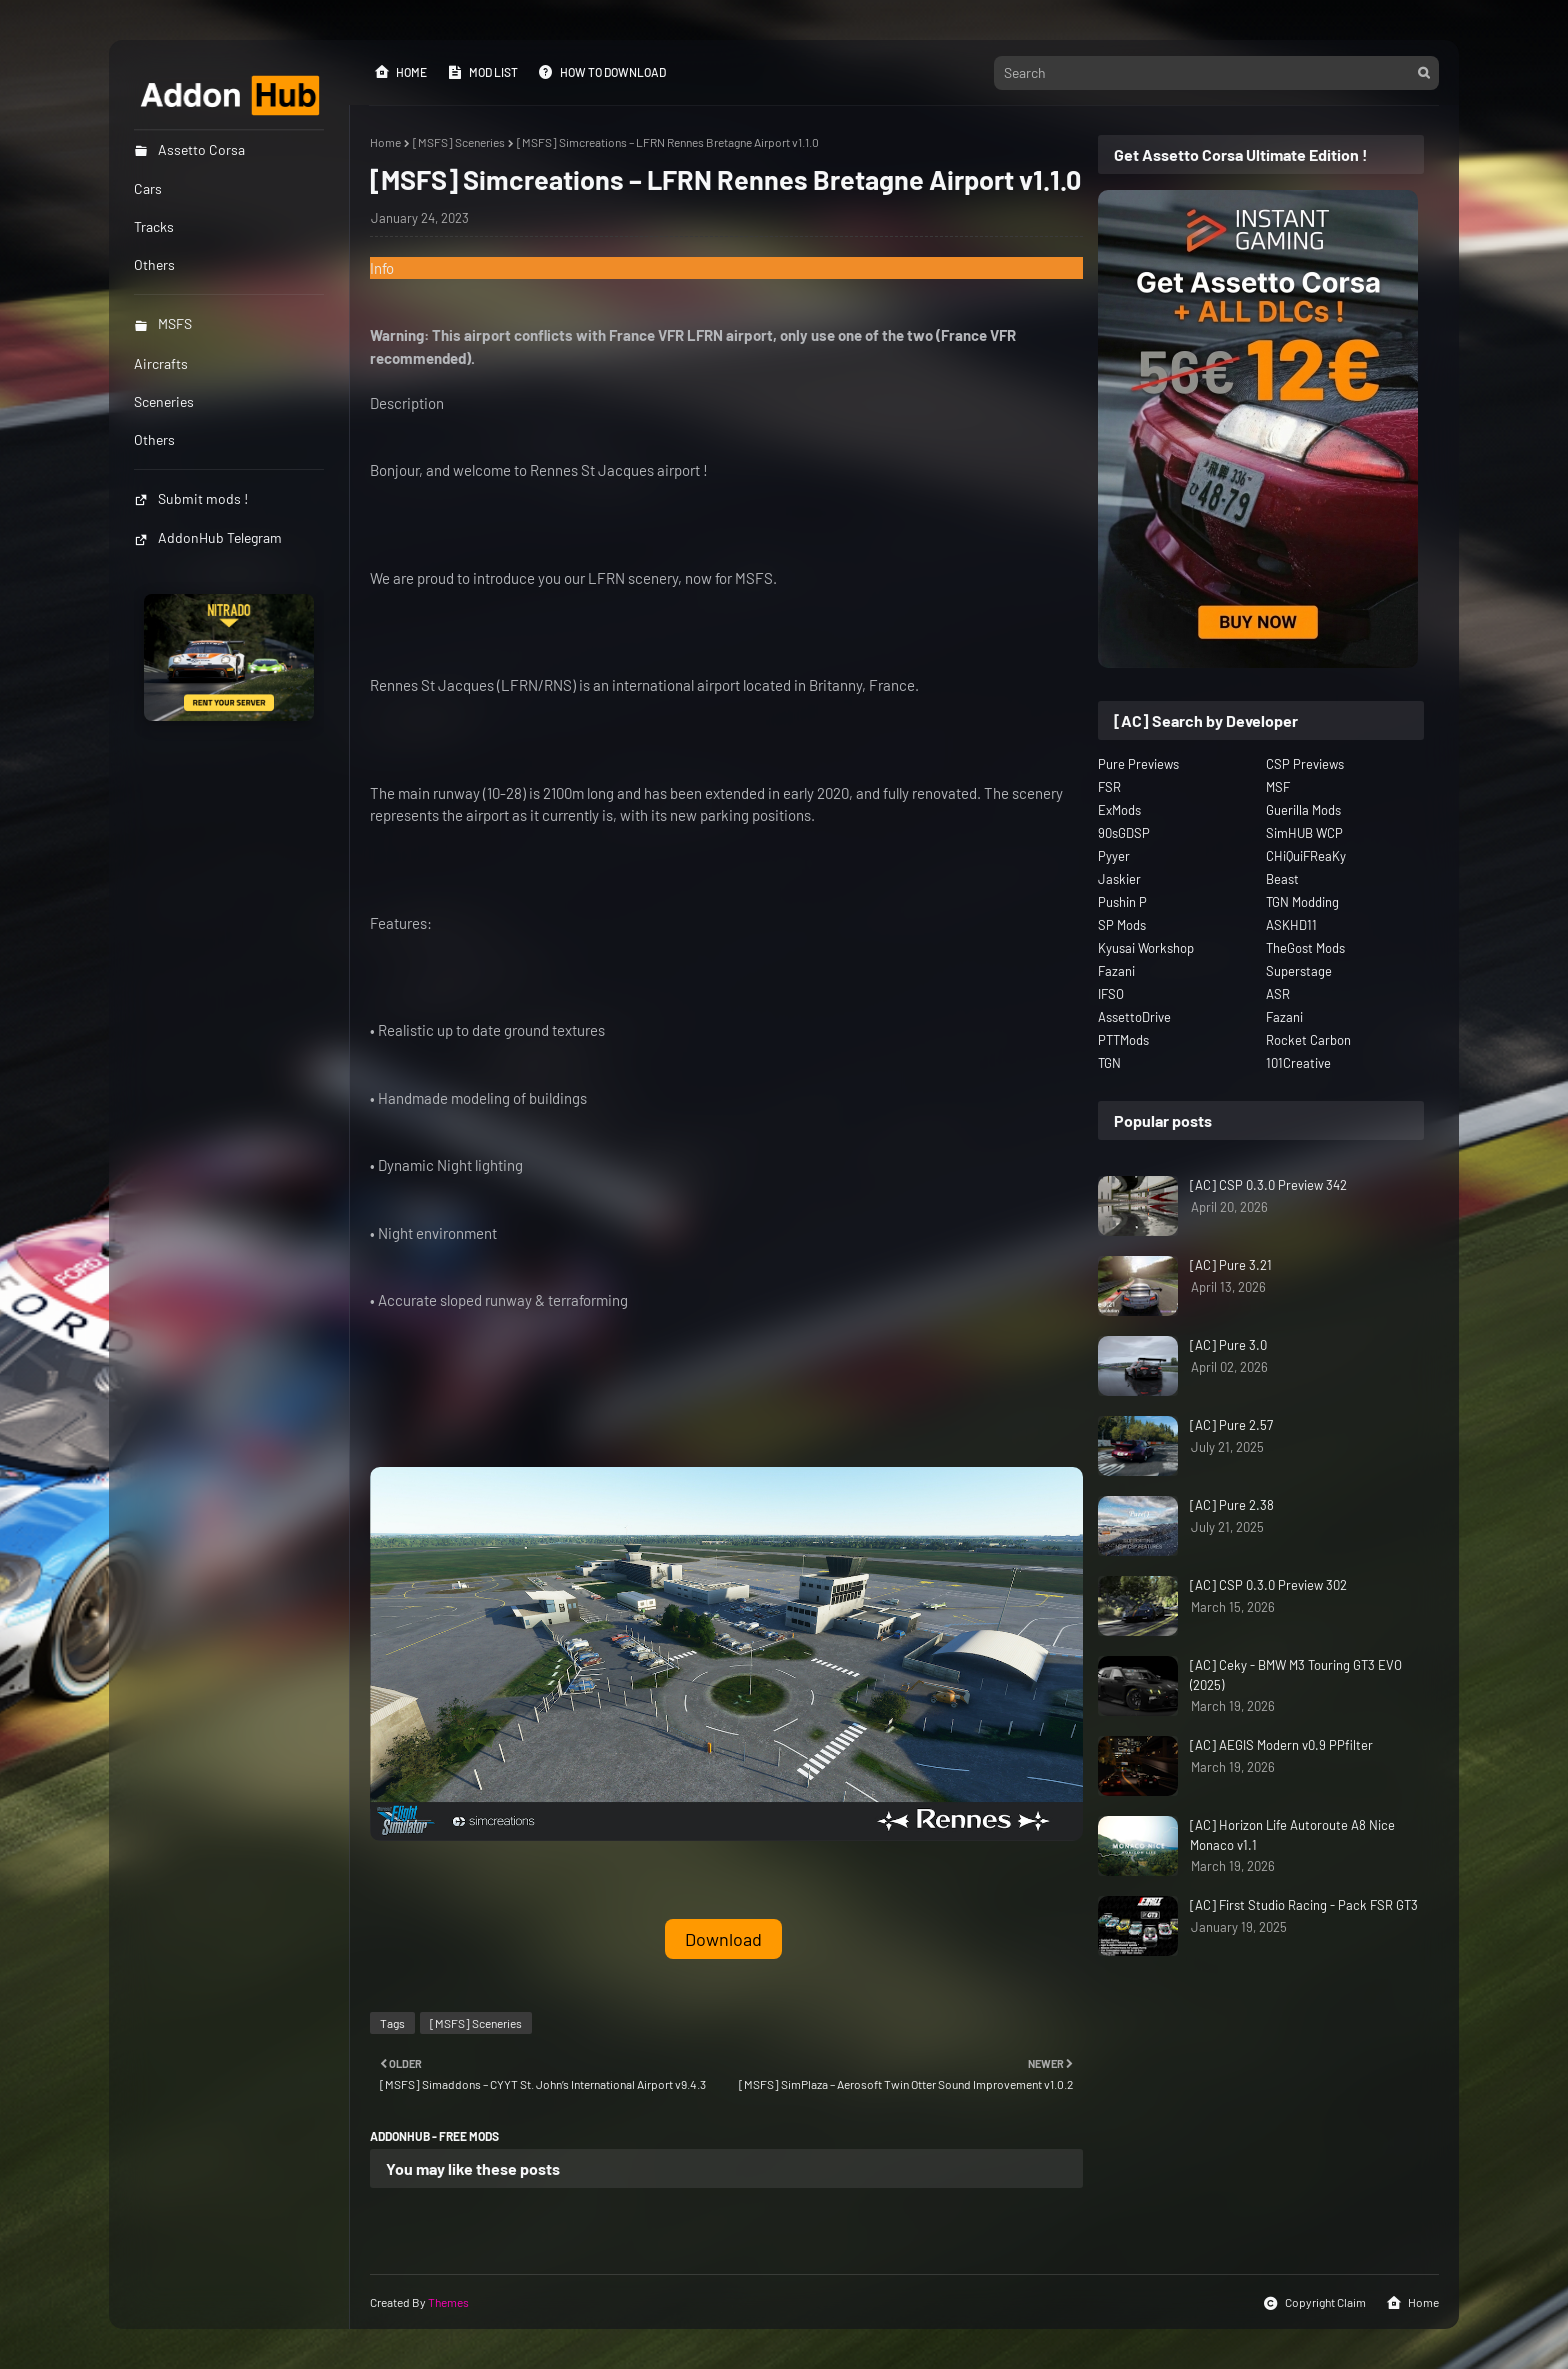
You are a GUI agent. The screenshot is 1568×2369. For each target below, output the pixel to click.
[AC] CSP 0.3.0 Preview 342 (1268, 1185)
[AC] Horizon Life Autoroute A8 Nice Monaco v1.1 (1292, 1835)
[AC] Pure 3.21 (1231, 1265)
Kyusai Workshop (1146, 948)
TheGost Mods (1305, 948)
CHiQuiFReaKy (1306, 856)
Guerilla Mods (1303, 810)
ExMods (1119, 810)
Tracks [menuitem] (154, 226)
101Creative (1298, 1063)
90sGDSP (1124, 833)
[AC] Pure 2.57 (1231, 1425)
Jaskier (1119, 879)
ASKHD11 (1291, 925)
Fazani (1116, 971)
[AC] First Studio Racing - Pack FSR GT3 (1304, 1905)
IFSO (1111, 994)
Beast (1282, 879)
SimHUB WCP (1304, 833)
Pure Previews (1138, 764)
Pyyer (1114, 856)
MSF (1278, 787)
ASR (1278, 994)
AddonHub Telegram (208, 537)
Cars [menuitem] (148, 188)
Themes (448, 2302)
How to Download (602, 72)
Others (154, 439)
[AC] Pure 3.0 (1228, 1345)
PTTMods (1123, 1040)
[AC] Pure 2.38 (1232, 1505)
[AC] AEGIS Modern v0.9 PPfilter (1281, 1745)
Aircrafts (161, 363)
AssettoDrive (1134, 1017)
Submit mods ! (191, 498)
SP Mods (1122, 925)
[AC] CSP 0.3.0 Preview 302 (1268, 1585)
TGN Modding (1302, 902)
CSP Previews (1305, 764)
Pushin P (1122, 902)
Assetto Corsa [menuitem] (189, 149)
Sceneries (164, 401)
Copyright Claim (1314, 2303)
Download (723, 1939)
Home (400, 72)
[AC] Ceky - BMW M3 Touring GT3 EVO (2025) (1296, 1675)
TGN (1109, 1063)
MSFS (163, 323)
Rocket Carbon (1308, 1040)
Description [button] (407, 403)
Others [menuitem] (154, 264)
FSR (1109, 787)
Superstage (1299, 971)
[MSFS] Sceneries (459, 142)
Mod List (482, 72)
